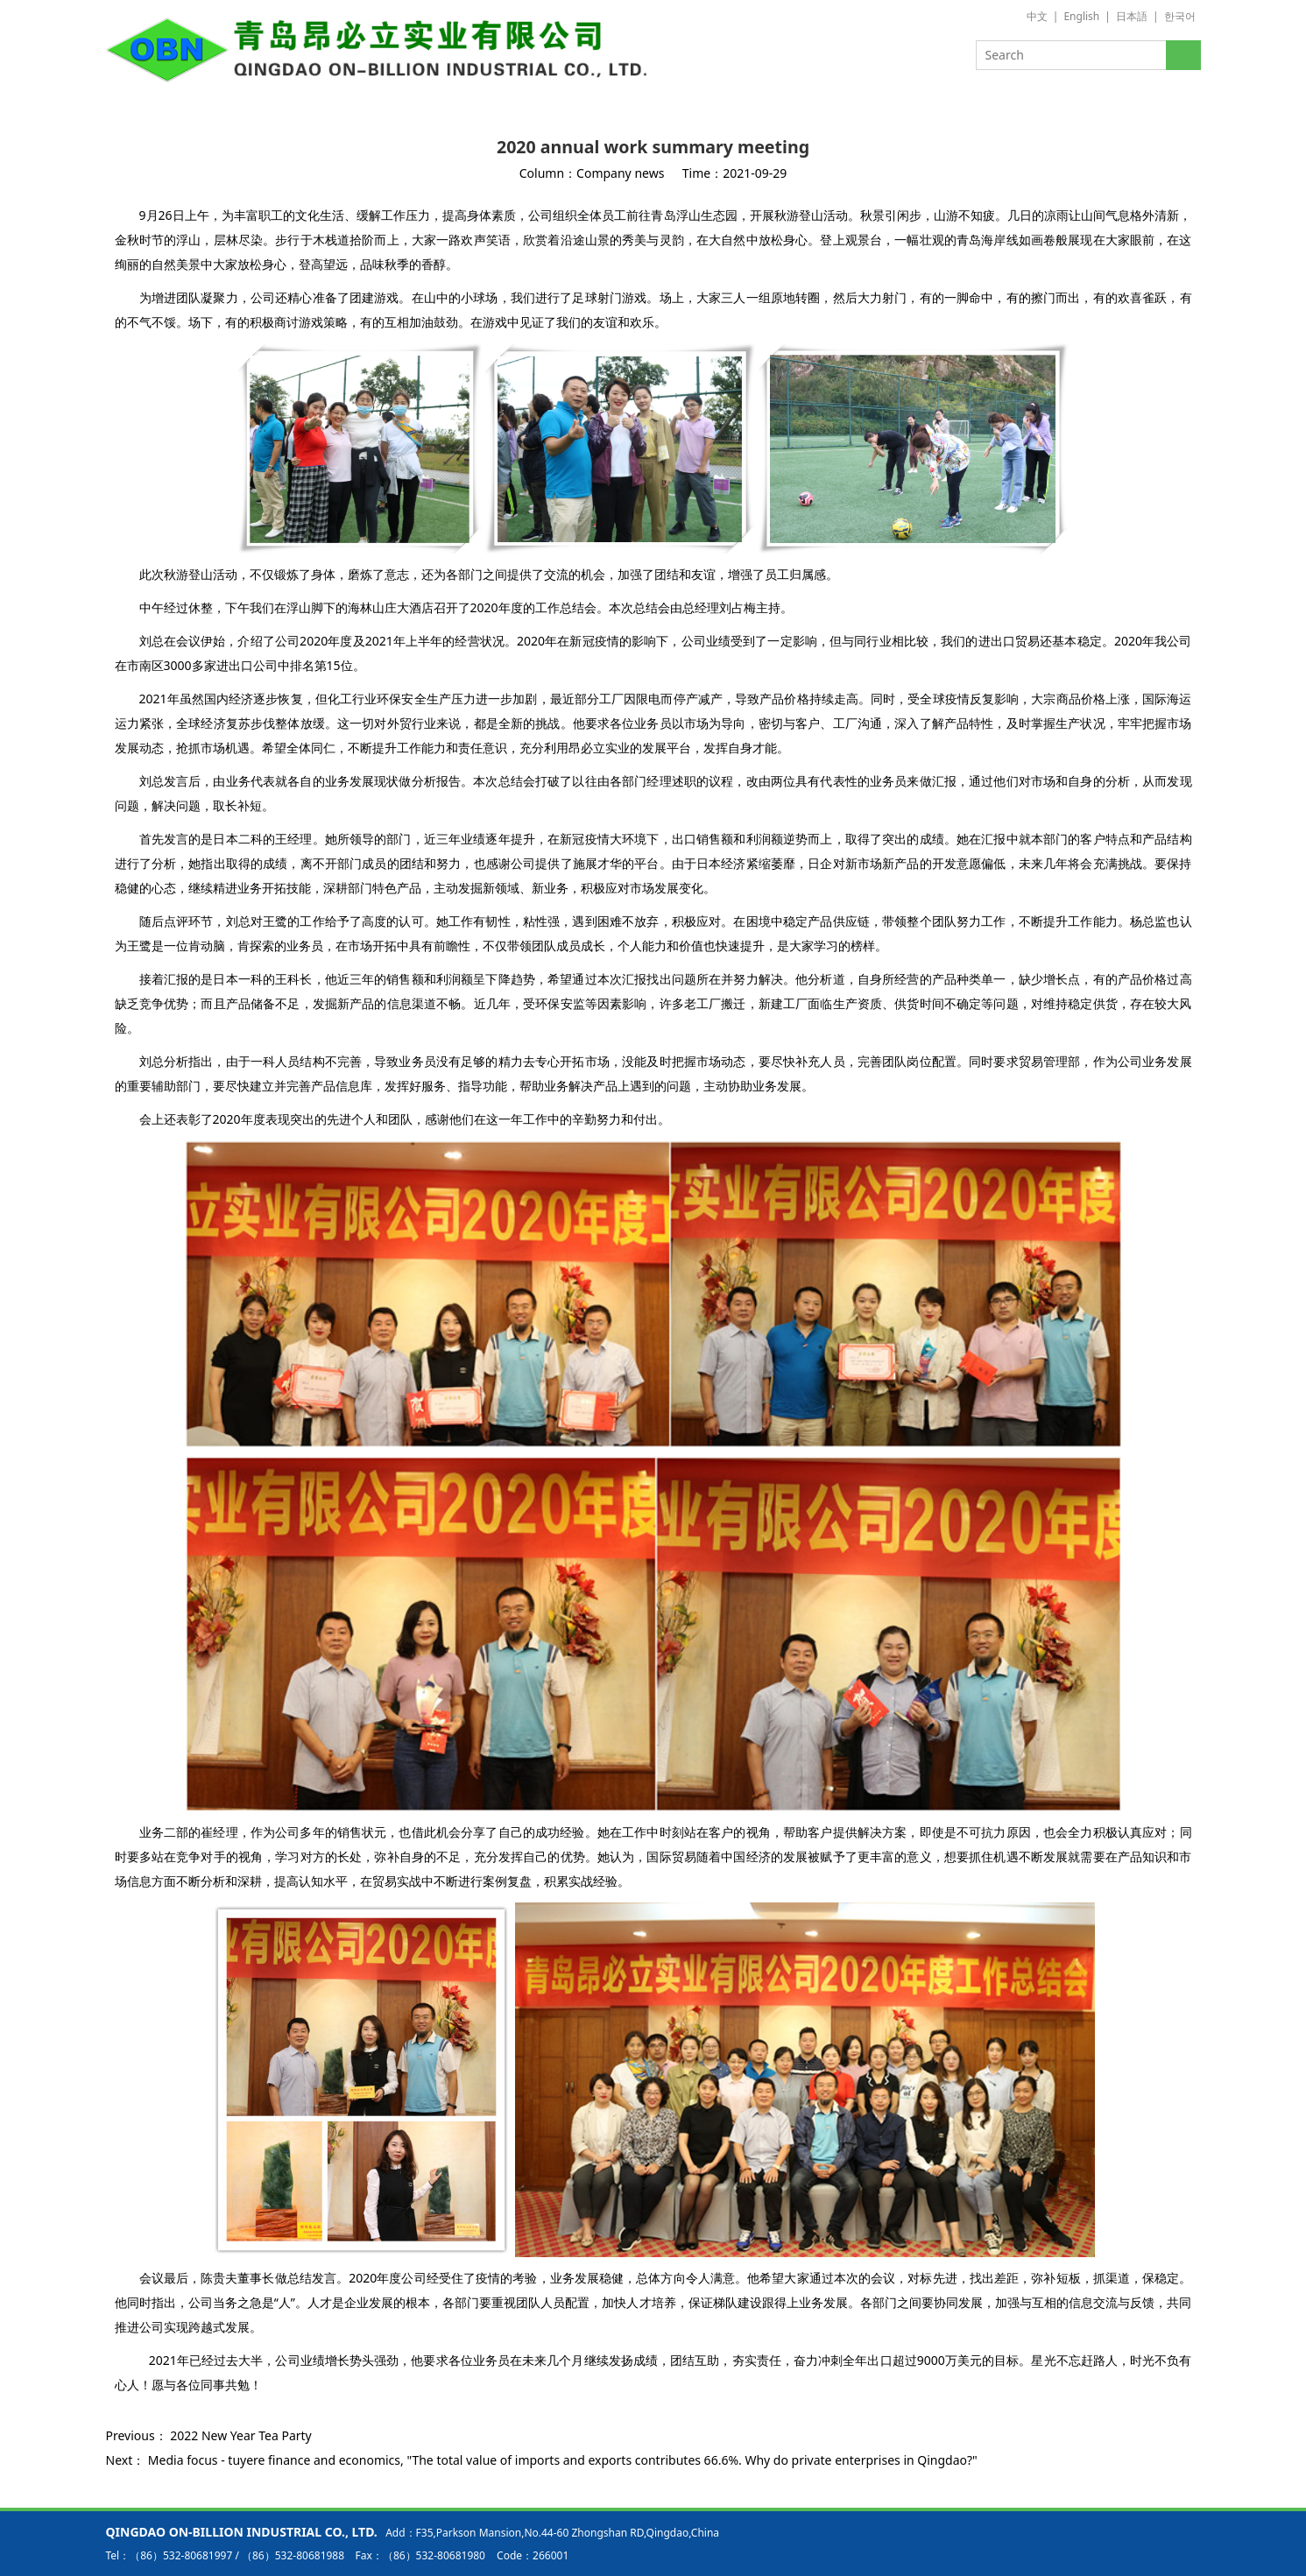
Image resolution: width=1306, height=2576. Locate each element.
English (1081, 16)
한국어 (1180, 16)
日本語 (1131, 16)
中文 (1037, 16)
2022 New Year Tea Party (240, 2435)
